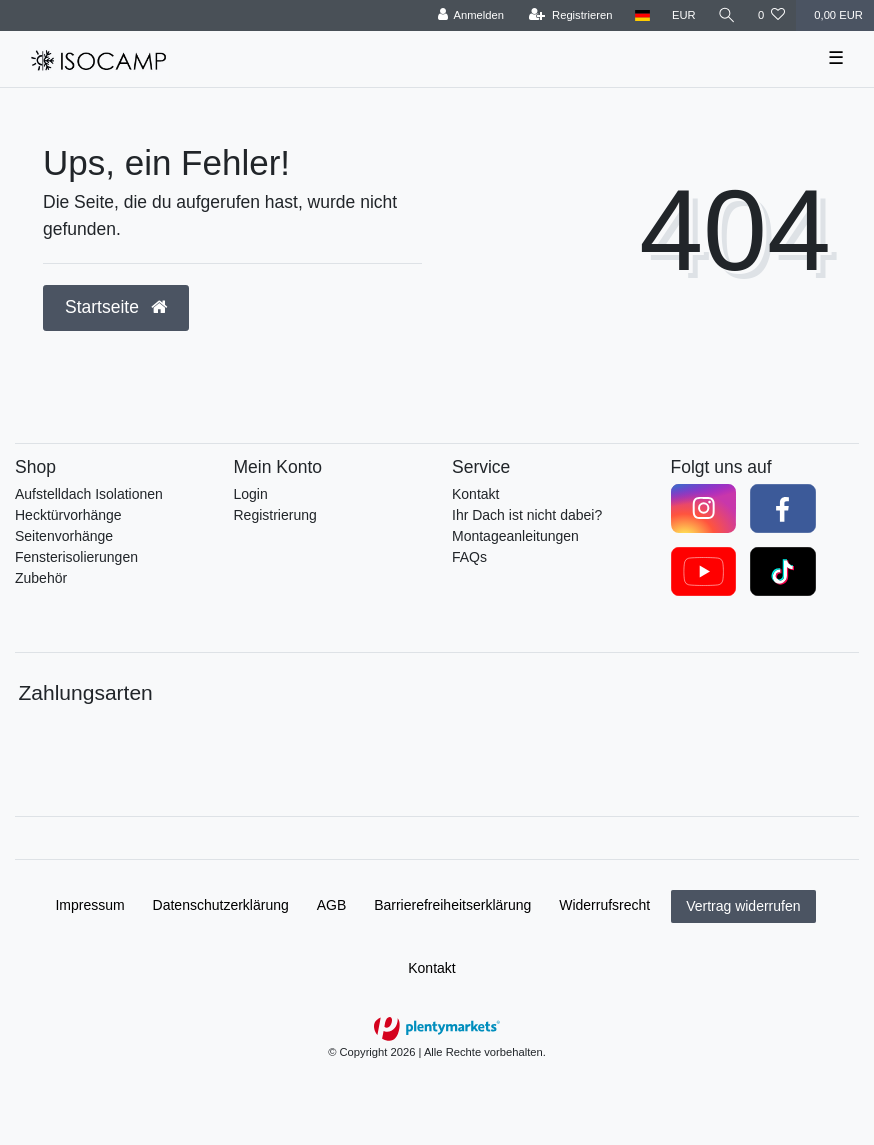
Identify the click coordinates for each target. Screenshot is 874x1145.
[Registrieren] (570, 15)
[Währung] (684, 15)
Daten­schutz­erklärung (221, 905)
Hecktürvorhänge (68, 515)
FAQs (469, 557)
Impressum (89, 905)
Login (251, 494)
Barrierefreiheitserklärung (452, 905)
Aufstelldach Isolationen (89, 494)
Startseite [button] (116, 307)
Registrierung (275, 515)
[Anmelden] (470, 15)
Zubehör (41, 578)
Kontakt (475, 494)
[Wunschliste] (771, 15)
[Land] (642, 15)
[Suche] (727, 15)
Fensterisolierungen (76, 557)
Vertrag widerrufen (743, 906)
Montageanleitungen (515, 536)
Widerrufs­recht (604, 905)
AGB (332, 905)
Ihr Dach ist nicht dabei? (527, 515)
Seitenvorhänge (64, 536)
